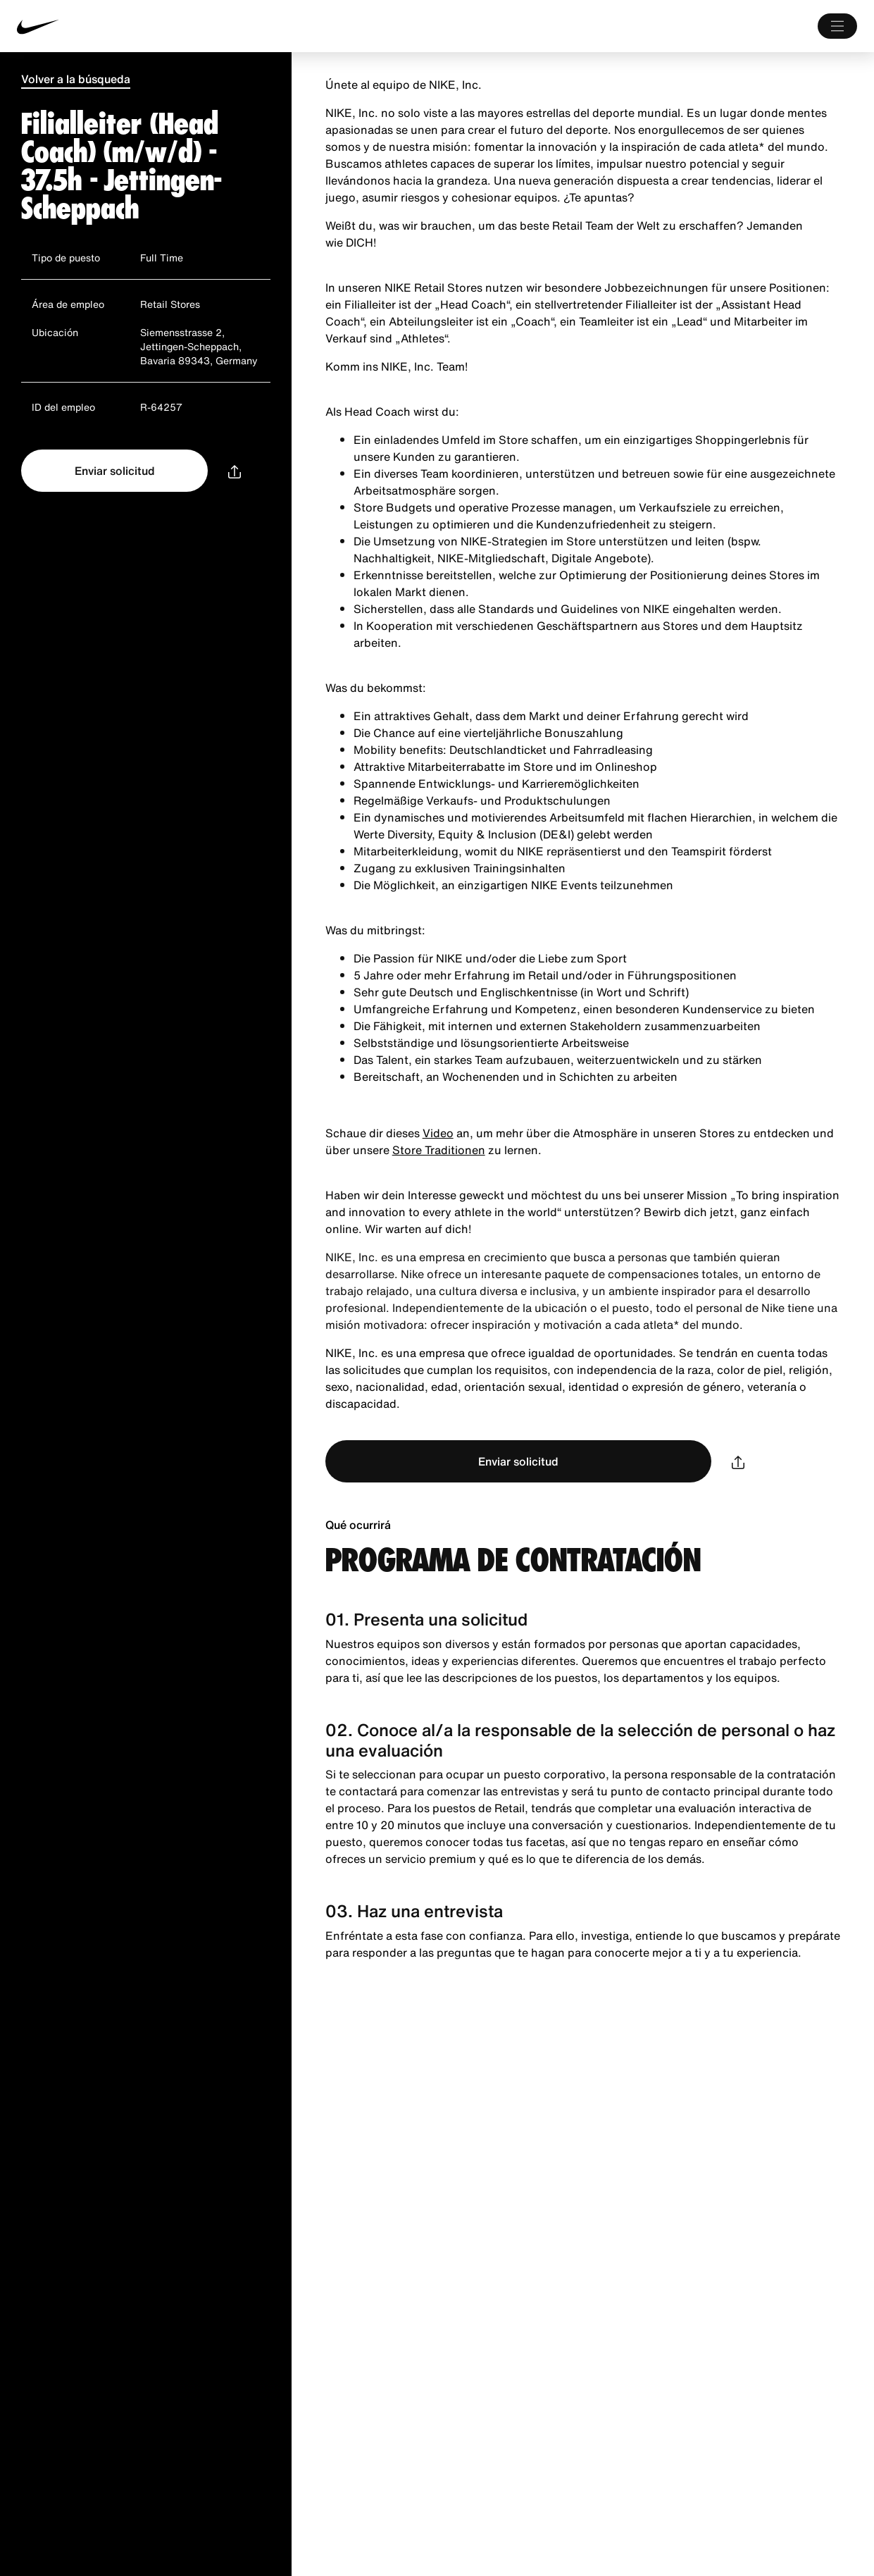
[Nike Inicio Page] (192, 26)
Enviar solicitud (115, 470)
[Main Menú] (837, 26)
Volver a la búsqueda (75, 78)
